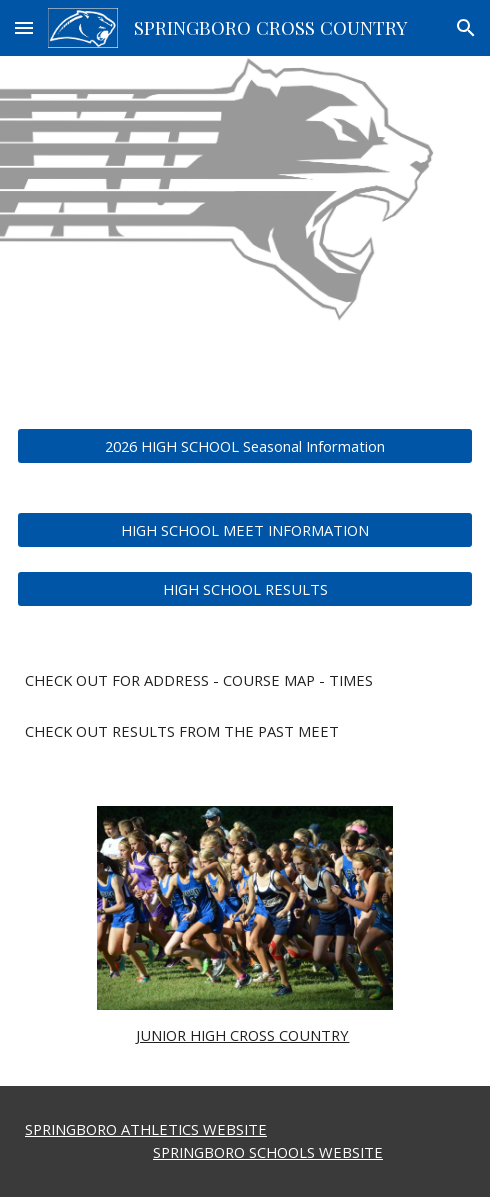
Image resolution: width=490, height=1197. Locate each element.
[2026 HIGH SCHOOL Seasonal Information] (245, 445)
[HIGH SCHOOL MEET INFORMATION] (245, 529)
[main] (245, 680)
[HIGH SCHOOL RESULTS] (245, 588)
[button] (24, 27)
